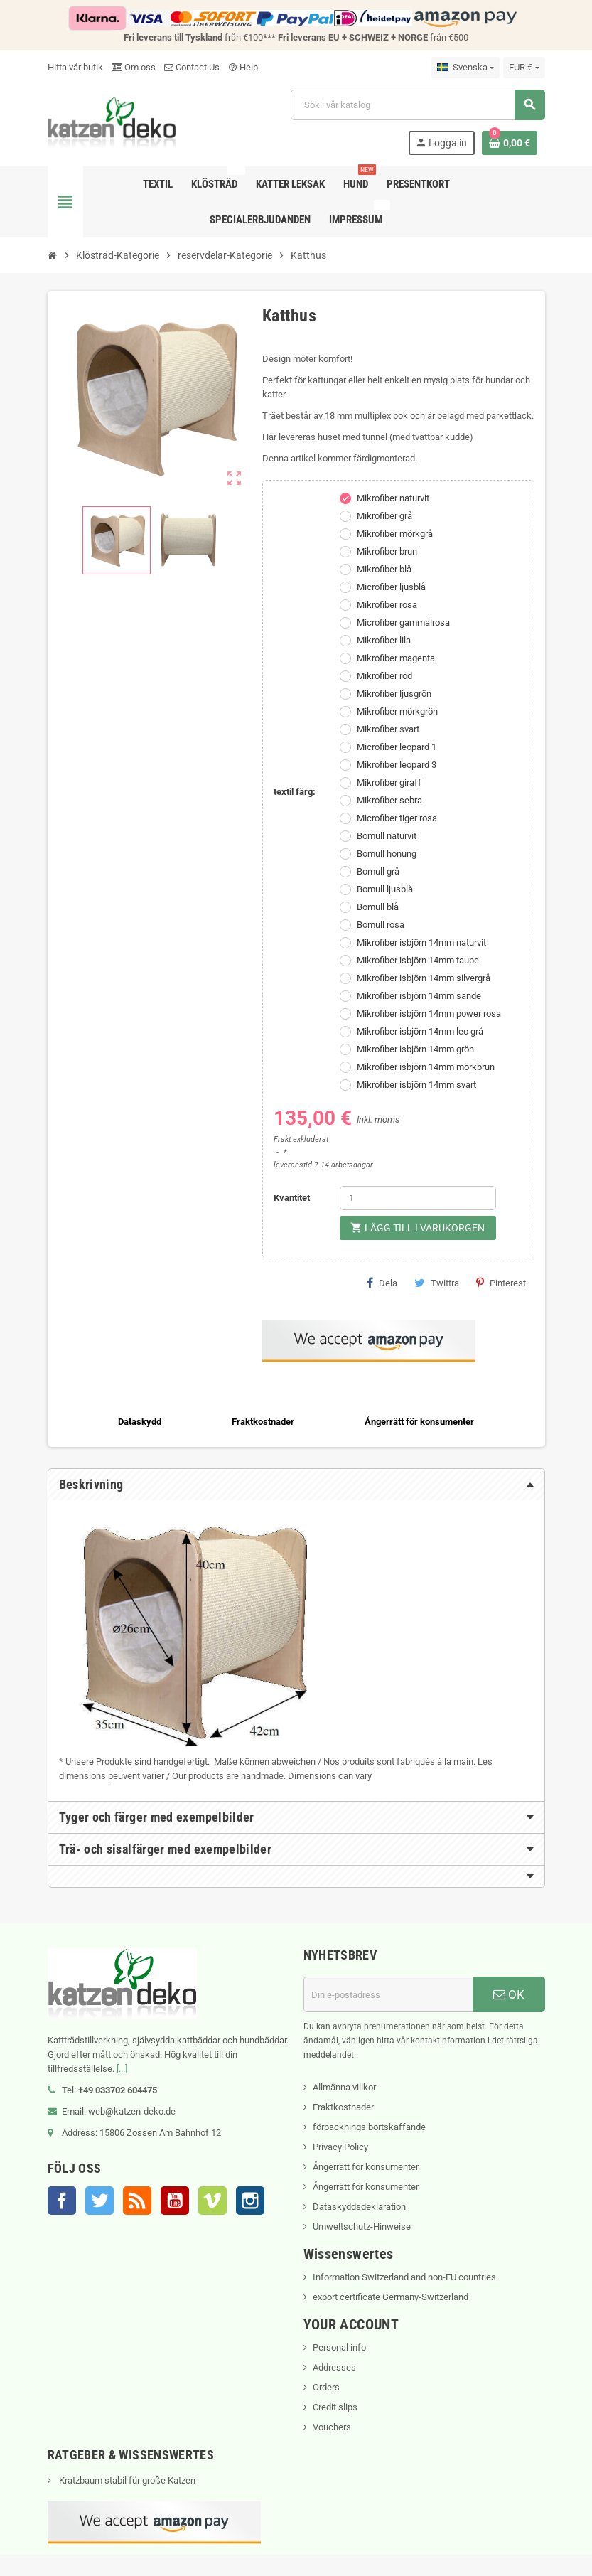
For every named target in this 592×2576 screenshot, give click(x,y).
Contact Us (192, 67)
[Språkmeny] (465, 67)
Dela (382, 1282)
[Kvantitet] (418, 1198)
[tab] (296, 1484)
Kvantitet (292, 1197)
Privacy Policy (340, 2147)
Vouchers (332, 2427)
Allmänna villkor (344, 2087)
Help (243, 67)
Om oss (134, 67)
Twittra (436, 1282)
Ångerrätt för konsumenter (366, 2166)
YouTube (175, 2200)
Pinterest (501, 1282)
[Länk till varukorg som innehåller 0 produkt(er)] (509, 143)
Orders (326, 2387)
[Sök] (417, 105)
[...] (122, 2068)
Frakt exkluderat (301, 1139)
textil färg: (295, 791)
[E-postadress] (388, 1994)
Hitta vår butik (75, 67)
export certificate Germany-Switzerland (390, 2297)
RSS (137, 2200)
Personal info (339, 2347)
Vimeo (212, 2200)
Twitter (99, 2200)
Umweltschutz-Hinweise (362, 2226)
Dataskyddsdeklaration (359, 2206)
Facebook (62, 2200)
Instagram (250, 2200)
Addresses (334, 2367)
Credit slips (335, 2407)
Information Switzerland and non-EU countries (404, 2277)
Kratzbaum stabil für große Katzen (126, 2480)
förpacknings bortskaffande (369, 2127)
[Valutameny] (523, 67)
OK (508, 1994)
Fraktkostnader (343, 2107)
